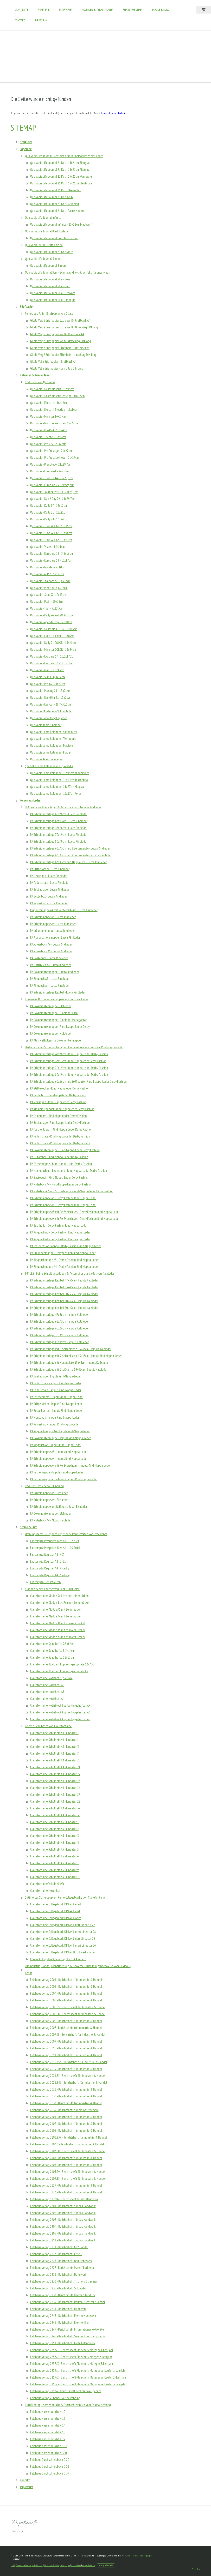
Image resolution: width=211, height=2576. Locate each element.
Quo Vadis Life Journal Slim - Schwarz (52, 293)
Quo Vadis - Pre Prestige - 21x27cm (51, 450)
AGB (13, 2565)
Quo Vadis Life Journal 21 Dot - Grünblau (54, 204)
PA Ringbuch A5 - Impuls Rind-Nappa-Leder (55, 1445)
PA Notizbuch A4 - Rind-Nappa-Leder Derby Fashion (61, 1184)
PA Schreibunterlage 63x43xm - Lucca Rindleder (58, 821)
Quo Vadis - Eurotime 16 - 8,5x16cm (51, 553)
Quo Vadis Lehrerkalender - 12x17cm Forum (56, 793)
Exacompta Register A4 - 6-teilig (49, 1568)
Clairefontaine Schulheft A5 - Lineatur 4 (54, 1842)
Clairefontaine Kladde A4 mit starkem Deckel (57, 1637)
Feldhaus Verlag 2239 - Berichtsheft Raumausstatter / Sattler (67, 2302)
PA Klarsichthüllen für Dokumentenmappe (55, 1040)
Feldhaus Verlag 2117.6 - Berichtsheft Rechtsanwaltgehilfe (65, 2391)
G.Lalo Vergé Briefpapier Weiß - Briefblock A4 (57, 334)
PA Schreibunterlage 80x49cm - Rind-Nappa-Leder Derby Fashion (69, 1074)
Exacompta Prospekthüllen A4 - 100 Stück (55, 1547)
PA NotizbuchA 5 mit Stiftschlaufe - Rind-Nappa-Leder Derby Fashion (71, 1191)
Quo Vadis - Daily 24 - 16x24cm (48, 519)
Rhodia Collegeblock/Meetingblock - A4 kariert (58, 1959)
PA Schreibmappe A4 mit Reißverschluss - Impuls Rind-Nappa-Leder (70, 1465)
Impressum (40, 20)
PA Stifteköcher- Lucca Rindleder (49, 869)
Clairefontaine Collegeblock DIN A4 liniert (55, 1911)
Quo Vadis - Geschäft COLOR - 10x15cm (53, 629)
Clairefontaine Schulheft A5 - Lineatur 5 (54, 1849)
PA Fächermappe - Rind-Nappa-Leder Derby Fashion (61, 1163)
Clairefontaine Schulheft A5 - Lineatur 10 (55, 1877)
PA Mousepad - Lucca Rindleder (48, 876)
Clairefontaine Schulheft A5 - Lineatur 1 (54, 1822)
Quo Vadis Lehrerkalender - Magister (52, 745)
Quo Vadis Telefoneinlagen (46, 759)
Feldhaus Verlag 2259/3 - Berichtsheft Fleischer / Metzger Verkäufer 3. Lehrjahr (78, 2384)
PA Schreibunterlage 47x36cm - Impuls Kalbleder (59, 1314)
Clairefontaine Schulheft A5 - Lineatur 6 (54, 1856)
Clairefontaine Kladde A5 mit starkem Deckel (57, 1630)
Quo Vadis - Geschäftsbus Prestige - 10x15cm (57, 396)
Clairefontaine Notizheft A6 (47, 1685)
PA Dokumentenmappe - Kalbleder (51, 1033)
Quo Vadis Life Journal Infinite (43, 217)
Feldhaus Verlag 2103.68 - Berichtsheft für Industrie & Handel (67, 2151)
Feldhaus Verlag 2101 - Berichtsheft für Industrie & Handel (66, 2117)
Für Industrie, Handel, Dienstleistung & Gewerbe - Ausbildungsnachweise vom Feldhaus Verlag (78, 1969)
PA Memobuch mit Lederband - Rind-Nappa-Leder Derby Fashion (68, 1170)
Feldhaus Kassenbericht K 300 (48, 2453)
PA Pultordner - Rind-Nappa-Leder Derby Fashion (59, 1157)
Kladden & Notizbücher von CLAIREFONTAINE (52, 1589)
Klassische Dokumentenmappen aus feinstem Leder (56, 999)
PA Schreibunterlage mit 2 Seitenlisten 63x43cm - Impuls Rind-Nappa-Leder (76, 1355)
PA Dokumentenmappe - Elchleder (50, 1006)
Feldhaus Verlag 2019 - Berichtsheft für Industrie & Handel (66, 2069)
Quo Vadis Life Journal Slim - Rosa (50, 279)
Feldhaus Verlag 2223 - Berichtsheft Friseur (56, 2254)
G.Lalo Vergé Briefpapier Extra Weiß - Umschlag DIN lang (64, 327)
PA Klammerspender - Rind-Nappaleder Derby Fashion (62, 1109)
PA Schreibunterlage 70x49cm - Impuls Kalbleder (59, 1335)
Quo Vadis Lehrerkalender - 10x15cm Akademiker (59, 773)
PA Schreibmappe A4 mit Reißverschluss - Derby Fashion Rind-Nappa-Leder (74, 1218)
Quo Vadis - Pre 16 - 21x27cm (47, 684)
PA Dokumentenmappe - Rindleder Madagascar (58, 1020)
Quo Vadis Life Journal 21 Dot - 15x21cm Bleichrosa (61, 183)
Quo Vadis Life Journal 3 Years (43, 258)
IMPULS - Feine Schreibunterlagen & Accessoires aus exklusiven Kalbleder (69, 1273)
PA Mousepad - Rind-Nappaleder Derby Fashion (58, 1102)
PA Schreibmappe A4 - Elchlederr (49, 1499)
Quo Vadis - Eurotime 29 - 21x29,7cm (52, 485)
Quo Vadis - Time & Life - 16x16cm (51, 533)
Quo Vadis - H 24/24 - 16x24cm (48, 430)
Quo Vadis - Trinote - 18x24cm (48, 437)
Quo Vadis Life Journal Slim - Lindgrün (52, 300)
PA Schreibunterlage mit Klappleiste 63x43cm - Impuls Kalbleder (69, 1362)
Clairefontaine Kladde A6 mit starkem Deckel (57, 1623)
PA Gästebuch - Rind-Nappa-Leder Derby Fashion (59, 1177)
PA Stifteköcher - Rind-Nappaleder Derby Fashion (59, 1088)
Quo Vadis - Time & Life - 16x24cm (51, 540)
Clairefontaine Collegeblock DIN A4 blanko (55, 1918)
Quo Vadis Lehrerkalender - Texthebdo (53, 738)
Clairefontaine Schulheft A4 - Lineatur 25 (55, 1781)
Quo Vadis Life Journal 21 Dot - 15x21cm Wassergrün (61, 176)
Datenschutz (76, 2565)
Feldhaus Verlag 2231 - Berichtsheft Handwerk (58, 2274)
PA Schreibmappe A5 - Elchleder (49, 1493)
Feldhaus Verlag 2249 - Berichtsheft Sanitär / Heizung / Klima (67, 2336)
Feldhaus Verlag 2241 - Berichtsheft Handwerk (58, 2309)
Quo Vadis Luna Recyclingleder (48, 718)
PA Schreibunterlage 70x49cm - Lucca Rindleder (58, 834)
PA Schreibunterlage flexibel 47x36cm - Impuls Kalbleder (64, 1280)
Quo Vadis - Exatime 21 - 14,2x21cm (51, 663)
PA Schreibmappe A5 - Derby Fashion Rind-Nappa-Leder (63, 1198)
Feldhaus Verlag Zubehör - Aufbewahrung (55, 2398)
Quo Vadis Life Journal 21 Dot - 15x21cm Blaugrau (60, 162)
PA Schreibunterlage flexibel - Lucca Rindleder (57, 992)
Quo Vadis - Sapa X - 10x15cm (48, 594)
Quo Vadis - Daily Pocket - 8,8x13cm (51, 615)
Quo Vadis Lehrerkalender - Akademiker (53, 732)
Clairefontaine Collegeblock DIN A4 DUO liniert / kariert (63, 1952)
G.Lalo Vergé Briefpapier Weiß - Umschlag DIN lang (60, 341)
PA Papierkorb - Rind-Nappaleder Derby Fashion (58, 1116)
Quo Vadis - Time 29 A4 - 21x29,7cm (51, 478)
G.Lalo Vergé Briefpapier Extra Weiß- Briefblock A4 (60, 320)
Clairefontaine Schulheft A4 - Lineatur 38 (55, 1815)
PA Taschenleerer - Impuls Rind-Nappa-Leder (56, 1397)
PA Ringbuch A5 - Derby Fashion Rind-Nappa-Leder (60, 1232)
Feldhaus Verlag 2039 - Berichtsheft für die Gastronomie (64, 2110)
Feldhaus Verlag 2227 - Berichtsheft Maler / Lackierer (62, 2267)
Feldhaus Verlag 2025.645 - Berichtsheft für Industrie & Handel (68, 2082)
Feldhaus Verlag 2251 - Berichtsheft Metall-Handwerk (62, 2343)
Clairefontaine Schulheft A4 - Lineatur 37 (55, 1808)
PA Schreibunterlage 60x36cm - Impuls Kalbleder (59, 1328)
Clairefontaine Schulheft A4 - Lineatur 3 (54, 1746)
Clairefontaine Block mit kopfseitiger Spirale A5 (59, 1671)
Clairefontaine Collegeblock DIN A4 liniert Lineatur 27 (62, 1925)
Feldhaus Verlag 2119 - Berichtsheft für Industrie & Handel (66, 2185)
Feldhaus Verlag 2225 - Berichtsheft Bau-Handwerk (61, 2261)
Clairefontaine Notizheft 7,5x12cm (51, 1678)
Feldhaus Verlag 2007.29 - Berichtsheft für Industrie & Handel (67, 2034)
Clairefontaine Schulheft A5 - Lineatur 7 (54, 1863)
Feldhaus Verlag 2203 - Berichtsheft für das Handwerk (63, 2219)
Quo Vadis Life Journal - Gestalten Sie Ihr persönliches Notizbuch (64, 156)
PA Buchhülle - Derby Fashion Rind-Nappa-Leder (58, 1225)
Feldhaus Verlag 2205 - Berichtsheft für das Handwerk (63, 2233)
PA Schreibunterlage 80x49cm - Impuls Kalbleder (59, 1342)
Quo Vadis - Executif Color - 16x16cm (52, 636)
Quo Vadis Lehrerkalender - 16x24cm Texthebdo (59, 780)
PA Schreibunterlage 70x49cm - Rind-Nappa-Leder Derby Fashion (69, 1068)
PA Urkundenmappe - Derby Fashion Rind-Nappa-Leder (62, 1253)
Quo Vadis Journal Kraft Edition (44, 245)
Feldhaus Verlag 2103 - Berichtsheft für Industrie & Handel (66, 2130)
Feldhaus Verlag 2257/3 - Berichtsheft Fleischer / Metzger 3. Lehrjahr (71, 2363)
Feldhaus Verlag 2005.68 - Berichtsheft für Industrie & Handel (67, 2014)
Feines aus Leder (133, 9)
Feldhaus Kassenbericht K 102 (48, 2446)
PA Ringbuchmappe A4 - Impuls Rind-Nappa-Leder (60, 1431)
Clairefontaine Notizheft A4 (47, 1698)
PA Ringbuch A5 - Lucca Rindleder (49, 978)
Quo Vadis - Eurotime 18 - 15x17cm (51, 560)
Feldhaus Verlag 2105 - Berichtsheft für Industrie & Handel (66, 2165)
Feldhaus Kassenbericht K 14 (47, 2425)
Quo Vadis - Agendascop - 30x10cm (51, 622)
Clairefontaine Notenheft (46, 1890)
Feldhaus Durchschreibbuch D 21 (49, 2466)
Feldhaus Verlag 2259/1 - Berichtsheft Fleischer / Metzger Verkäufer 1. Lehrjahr (78, 2370)
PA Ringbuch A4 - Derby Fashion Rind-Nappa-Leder (60, 1239)
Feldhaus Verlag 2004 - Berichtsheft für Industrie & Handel (66, 1993)
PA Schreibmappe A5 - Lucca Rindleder (53, 917)
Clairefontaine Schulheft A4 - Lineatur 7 (54, 1753)
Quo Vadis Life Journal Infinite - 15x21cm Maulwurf (61, 224)
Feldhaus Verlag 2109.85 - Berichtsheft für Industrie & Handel (67, 2178)
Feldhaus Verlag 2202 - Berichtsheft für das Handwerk (63, 2213)
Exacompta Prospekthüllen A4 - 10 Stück (54, 1541)
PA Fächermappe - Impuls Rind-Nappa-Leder (56, 1472)
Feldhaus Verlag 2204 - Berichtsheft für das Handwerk (63, 2226)
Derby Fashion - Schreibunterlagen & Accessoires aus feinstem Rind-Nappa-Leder (74, 1047)
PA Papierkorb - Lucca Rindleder (49, 903)
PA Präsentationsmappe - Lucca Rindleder (55, 937)
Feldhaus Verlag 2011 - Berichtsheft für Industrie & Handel (66, 2055)
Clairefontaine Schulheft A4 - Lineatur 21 (55, 1767)
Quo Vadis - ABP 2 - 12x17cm (47, 574)
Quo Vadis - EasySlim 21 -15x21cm (50, 697)
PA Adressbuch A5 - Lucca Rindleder (51, 951)
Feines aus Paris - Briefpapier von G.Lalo (49, 313)
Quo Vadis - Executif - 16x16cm (49, 402)
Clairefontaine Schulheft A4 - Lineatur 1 (54, 1733)
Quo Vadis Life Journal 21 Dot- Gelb (51, 197)
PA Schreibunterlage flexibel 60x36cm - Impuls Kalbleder (64, 1294)
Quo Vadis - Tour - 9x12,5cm (46, 608)
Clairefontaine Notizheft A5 (47, 1691)
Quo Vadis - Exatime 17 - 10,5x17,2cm (52, 656)
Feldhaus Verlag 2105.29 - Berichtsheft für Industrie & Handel (67, 2171)
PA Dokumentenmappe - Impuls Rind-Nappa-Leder (60, 1438)
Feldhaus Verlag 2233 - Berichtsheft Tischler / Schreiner (63, 2281)
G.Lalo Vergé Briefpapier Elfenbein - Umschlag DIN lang (63, 354)
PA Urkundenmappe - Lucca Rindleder (52, 930)
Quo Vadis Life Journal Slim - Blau (50, 286)
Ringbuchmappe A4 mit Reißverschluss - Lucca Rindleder (64, 910)
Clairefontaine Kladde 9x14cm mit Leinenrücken (59, 1595)
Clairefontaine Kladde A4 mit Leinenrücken (56, 1616)
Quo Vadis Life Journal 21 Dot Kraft (51, 252)
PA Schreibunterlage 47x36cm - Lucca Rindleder (58, 828)
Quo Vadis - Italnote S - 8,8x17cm (50, 581)
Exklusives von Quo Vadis (40, 382)
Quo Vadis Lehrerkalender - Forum (50, 752)
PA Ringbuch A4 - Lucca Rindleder (49, 985)
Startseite (21, 9)
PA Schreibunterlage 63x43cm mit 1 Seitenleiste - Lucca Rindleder (70, 848)
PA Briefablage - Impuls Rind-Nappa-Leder (55, 1376)
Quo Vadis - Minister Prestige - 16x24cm (54, 423)
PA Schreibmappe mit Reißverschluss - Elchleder (58, 1506)
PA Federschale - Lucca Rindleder (49, 882)
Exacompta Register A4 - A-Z (47, 1554)
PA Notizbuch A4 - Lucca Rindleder (50, 965)
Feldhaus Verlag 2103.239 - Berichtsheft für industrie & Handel (68, 2137)
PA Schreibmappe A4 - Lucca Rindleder (53, 924)
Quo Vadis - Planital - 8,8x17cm (49, 588)
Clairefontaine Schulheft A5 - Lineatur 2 (54, 1829)
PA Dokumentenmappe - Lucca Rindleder (54, 972)
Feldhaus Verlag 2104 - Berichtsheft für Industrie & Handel (66, 2158)
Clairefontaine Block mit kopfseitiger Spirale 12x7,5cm (63, 1664)
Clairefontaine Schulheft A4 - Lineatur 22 (55, 1774)
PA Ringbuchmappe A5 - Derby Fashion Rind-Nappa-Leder (64, 1259)
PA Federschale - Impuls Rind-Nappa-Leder (55, 1383)
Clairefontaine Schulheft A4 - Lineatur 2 (54, 1739)
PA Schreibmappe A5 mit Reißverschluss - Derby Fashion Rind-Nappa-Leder (74, 1211)
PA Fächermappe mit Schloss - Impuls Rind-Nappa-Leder (63, 1479)
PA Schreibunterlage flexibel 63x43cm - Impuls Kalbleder (64, 1287)
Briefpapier (66, 9)
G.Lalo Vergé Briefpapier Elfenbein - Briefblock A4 (59, 348)
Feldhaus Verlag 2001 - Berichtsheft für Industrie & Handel (66, 1979)
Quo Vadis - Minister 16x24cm (48, 416)
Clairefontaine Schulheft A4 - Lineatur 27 (55, 1794)
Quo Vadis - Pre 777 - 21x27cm (48, 444)
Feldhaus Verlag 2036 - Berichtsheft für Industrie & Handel (66, 2096)
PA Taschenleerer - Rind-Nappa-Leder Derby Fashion (61, 1129)
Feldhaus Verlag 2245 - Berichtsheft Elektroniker (59, 2322)
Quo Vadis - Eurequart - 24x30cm (49, 471)
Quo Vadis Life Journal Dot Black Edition (54, 238)
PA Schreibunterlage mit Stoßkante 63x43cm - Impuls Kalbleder (68, 1369)
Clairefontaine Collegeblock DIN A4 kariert (55, 1904)
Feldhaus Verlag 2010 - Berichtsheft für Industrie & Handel (66, 2048)
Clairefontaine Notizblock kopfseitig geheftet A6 (60, 1712)
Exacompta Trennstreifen (45, 1582)
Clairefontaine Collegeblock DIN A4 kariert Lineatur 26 (63, 1945)
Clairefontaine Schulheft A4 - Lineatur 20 (55, 1760)
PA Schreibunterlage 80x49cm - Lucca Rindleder (58, 841)
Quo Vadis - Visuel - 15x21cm (47, 546)
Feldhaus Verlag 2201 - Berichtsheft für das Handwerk (63, 2206)
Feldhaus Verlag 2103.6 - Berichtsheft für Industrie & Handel (67, 2144)
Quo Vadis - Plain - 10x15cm (46, 601)
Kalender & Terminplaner (97, 9)
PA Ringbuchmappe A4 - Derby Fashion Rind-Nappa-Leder (64, 1266)
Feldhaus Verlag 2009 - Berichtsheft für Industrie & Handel (66, 2041)
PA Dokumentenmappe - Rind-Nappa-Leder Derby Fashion (65, 1150)
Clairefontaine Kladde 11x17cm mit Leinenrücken (60, 1602)
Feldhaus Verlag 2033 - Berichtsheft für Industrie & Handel (66, 2089)
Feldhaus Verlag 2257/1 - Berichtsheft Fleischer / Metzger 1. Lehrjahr (71, 2350)
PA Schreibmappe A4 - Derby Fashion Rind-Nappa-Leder (63, 1205)
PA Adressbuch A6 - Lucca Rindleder (51, 944)
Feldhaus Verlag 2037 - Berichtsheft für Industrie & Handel (66, 2103)
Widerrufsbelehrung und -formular (29, 2565)
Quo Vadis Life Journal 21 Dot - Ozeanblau (55, 190)
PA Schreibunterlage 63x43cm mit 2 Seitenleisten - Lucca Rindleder (70, 855)
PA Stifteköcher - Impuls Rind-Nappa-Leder (56, 1403)
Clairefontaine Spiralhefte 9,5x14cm (52, 1650)
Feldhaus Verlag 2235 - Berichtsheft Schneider (58, 2288)
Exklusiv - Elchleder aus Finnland (44, 1486)
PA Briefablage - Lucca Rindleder (49, 889)
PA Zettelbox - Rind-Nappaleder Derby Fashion (58, 1095)
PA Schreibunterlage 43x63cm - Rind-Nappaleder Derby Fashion (68, 1061)
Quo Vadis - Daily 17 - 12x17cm (48, 505)
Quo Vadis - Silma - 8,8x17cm (47, 677)
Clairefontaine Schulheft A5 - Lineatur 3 (54, 1835)
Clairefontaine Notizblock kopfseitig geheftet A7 (60, 1705)
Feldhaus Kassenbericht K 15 (47, 2432)
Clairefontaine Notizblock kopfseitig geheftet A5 (60, 1719)
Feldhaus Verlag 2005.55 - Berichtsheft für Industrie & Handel (67, 2007)
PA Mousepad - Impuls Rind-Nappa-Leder (54, 1417)
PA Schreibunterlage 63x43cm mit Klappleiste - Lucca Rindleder (68, 862)
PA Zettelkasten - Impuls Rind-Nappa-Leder (56, 1410)
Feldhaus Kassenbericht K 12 (47, 2418)
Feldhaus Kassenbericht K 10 (47, 2411)
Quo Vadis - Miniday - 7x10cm (47, 567)
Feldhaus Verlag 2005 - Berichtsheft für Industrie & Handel (66, 2000)
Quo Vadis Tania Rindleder (45, 725)
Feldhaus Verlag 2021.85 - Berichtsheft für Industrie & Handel (67, 2075)
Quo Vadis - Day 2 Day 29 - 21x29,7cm (52, 498)
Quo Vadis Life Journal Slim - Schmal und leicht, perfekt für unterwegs (67, 272)
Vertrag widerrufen (106, 2565)
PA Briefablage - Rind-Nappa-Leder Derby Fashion (60, 1122)
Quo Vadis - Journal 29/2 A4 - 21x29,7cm (54, 492)
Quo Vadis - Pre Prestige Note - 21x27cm (54, 457)
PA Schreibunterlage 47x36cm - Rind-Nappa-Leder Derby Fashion (69, 1054)
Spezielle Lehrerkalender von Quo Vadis (49, 766)
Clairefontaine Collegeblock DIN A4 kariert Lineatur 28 (63, 1931)
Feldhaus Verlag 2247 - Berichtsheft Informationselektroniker (67, 2329)
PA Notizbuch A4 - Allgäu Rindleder (50, 1520)
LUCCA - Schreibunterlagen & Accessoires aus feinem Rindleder (63, 807)
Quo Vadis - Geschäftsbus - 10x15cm (52, 389)
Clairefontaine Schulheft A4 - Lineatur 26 (55, 1787)
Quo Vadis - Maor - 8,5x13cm (47, 670)
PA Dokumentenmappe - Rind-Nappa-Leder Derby (60, 1026)
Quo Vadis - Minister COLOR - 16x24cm (53, 649)
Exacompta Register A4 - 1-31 (48, 1561)
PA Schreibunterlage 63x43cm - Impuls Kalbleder (59, 1321)
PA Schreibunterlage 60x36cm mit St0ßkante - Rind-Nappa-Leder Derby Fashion (78, 1081)
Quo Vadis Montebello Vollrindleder (51, 711)
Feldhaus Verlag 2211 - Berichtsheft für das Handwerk (63, 2240)
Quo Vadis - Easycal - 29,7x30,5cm (50, 704)
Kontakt (20, 20)
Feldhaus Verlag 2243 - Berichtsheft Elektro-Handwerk (63, 2315)
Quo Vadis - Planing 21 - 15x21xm (50, 690)
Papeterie (43, 9)
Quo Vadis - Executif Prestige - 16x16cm (54, 409)
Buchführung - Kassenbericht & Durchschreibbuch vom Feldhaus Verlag (68, 2405)
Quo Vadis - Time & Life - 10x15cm (51, 526)
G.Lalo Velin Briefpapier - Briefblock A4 (53, 361)
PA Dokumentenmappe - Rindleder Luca (54, 1013)
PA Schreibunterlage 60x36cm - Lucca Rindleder (58, 814)
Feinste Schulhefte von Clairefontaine (48, 1726)
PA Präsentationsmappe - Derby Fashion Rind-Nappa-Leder (65, 1246)
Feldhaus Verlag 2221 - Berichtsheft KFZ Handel (59, 2247)
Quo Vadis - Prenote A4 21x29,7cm (50, 464)
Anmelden (196, 2569)
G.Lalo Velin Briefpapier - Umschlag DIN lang (56, 368)
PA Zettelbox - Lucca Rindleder (48, 896)
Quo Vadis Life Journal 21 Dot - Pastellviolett (57, 210)
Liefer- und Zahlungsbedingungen (139, 2555)
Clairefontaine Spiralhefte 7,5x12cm (52, 1643)
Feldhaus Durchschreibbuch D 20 (49, 2459)
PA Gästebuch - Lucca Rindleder (49, 958)
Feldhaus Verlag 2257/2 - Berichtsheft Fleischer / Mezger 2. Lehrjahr (71, 2357)
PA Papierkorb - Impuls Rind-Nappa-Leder (54, 1424)
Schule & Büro (160, 9)
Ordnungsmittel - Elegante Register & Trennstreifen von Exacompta (66, 1534)
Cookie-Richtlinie (88, 2565)
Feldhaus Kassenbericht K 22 (47, 2439)
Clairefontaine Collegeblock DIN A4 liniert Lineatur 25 (62, 1938)
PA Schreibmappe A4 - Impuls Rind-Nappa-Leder (58, 1458)
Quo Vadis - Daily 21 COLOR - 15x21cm (53, 642)
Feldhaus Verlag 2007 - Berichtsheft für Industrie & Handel (66, 2027)
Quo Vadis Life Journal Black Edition (46, 231)
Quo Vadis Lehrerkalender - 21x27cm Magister (57, 786)
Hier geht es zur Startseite (114, 113)
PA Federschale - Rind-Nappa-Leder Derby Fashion (60, 1136)
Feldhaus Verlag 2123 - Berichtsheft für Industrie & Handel (66, 2192)
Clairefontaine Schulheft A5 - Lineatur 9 (54, 1870)
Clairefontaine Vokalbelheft (47, 1883)
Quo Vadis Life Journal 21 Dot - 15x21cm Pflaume (59, 169)
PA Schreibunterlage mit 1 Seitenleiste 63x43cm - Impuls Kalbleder (70, 1349)
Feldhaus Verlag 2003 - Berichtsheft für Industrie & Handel (66, 1986)
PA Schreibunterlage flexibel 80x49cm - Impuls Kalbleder (64, 1307)
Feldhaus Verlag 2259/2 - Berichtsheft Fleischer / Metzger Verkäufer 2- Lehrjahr (78, 2377)
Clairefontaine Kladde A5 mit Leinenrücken (56, 1609)
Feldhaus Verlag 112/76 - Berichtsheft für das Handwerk (64, 2199)
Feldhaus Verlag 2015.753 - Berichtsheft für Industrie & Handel (68, 2062)
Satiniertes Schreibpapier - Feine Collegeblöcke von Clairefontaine (65, 1897)
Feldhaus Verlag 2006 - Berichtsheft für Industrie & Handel (66, 2021)
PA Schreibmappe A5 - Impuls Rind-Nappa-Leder (58, 1451)
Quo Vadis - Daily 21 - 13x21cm (48, 512)
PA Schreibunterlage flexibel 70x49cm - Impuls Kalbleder (64, 1301)
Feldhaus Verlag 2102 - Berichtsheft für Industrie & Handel (66, 2123)
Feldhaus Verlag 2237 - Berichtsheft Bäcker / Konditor (62, 2295)
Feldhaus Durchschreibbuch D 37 (49, 2473)
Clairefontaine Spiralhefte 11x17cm (52, 1657)
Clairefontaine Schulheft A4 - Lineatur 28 (55, 1801)
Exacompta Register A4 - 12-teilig (50, 1575)
